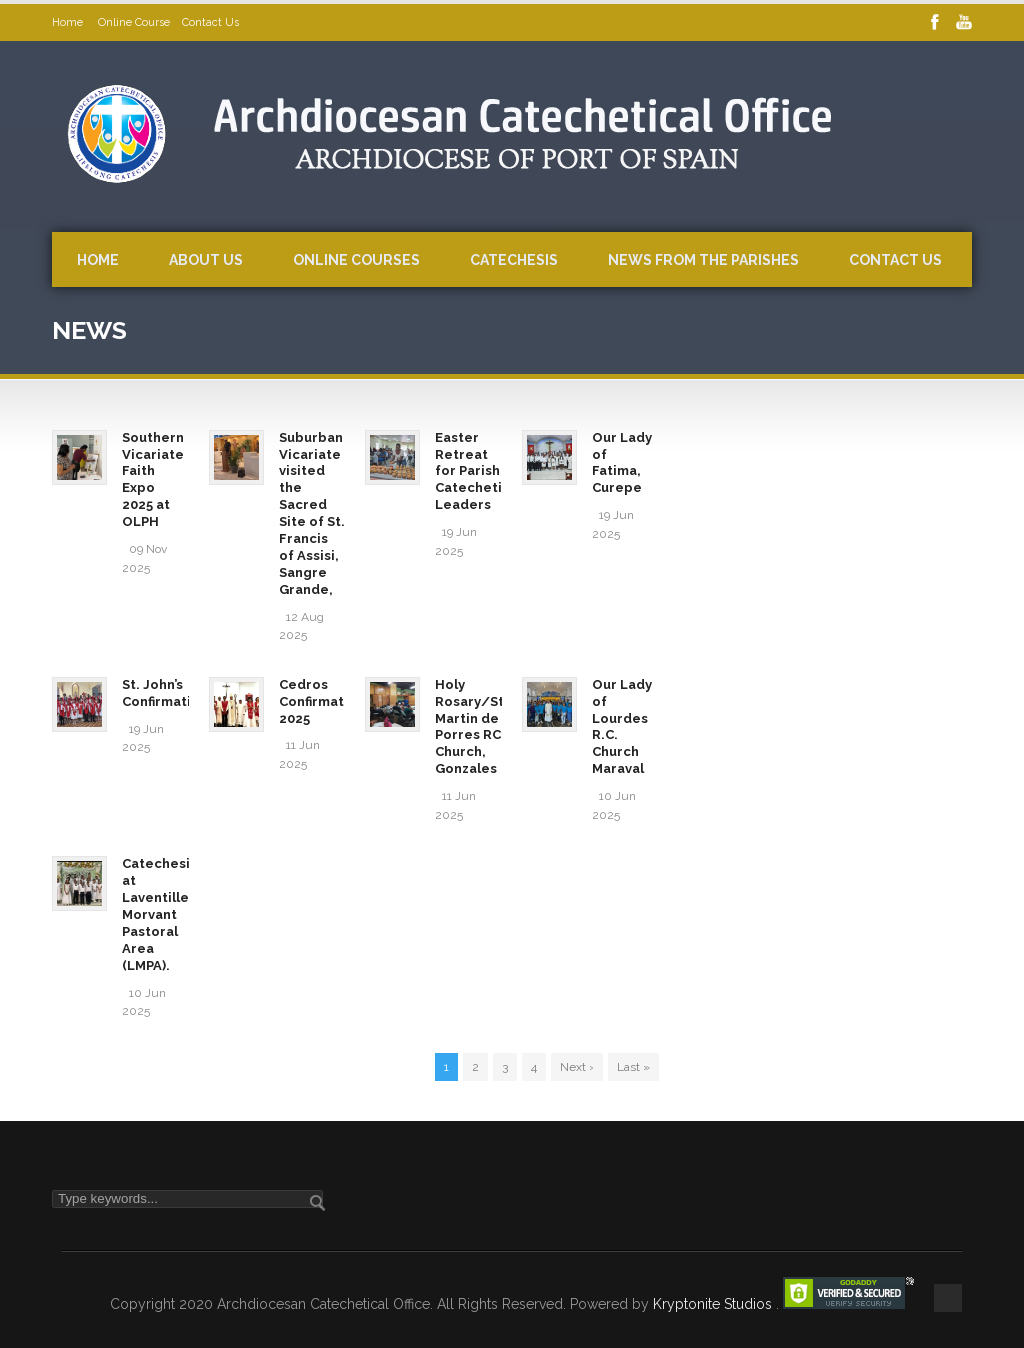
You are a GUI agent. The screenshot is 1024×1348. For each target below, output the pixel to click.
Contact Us (210, 22)
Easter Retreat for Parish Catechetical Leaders (478, 471)
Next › (577, 1067)
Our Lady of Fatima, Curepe (622, 463)
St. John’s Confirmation (165, 693)
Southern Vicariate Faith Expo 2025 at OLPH (153, 479)
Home (69, 22)
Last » (633, 1067)
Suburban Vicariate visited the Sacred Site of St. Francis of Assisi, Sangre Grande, (312, 513)
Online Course (134, 22)
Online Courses (356, 260)
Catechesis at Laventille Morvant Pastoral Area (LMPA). (159, 914)
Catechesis (514, 260)
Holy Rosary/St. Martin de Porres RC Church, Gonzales (471, 726)
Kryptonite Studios (714, 1304)
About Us (206, 260)
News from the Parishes (703, 260)
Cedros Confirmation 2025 (322, 701)
